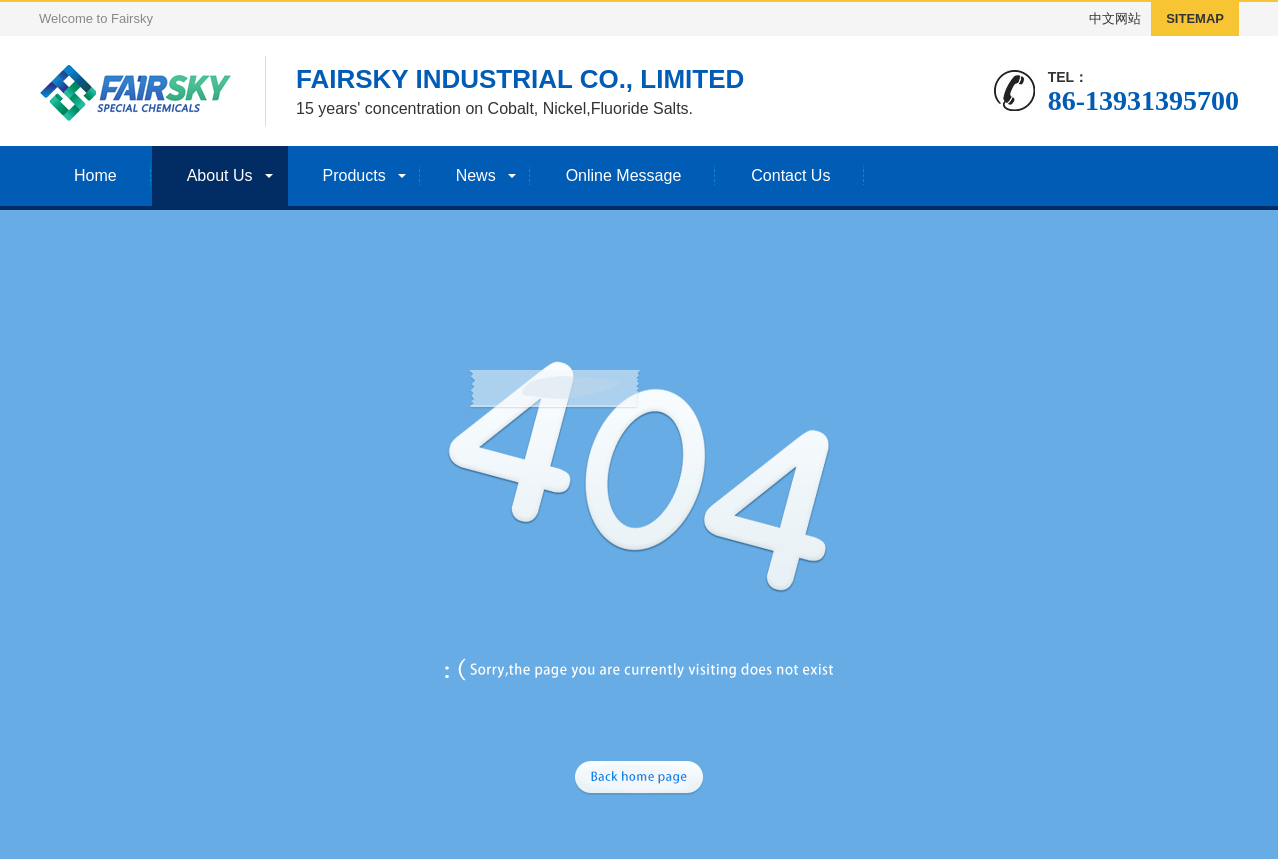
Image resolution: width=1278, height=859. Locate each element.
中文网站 (1115, 18)
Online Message (624, 175)
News (476, 175)
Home (95, 175)
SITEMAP (1195, 18)
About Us (220, 175)
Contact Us (790, 175)
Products (354, 175)
